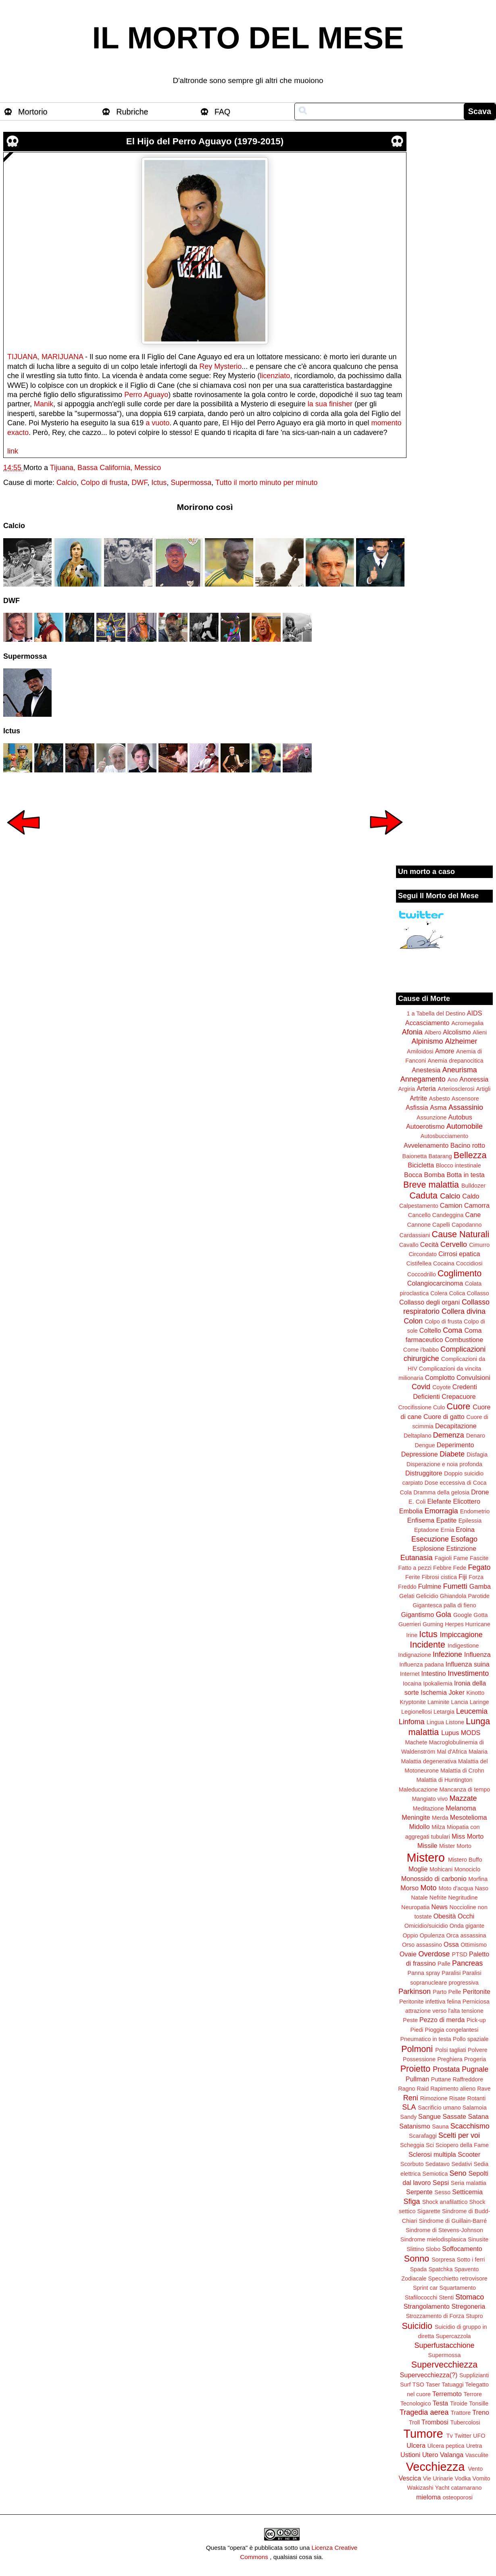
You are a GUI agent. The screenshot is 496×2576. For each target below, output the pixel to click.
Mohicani (441, 1869)
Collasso (478, 1293)
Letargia (443, 1711)
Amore (444, 1051)
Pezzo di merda (442, 2019)
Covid (421, 1387)
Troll (414, 2422)
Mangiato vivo (430, 1799)
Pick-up (476, 2020)
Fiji (462, 1576)
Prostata (446, 2069)
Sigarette (428, 2211)
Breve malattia (431, 1185)
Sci (430, 2145)
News (439, 1906)
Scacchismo (470, 2126)
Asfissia (417, 1107)
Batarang (440, 1156)
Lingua (435, 1722)
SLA (409, 2107)
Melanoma (461, 1808)
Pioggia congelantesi (452, 2030)
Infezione (447, 1654)
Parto (439, 1992)
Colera (438, 1293)
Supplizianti (474, 2375)
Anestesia (426, 1070)
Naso (481, 1888)
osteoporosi (458, 2497)
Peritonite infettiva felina (430, 2001)
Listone (455, 1722)
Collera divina (464, 1311)
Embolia (411, 1511)
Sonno (416, 2258)
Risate (457, 2098)
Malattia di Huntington (444, 1780)
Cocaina (443, 1263)
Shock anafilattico (445, 2202)
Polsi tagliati (450, 2050)
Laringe (479, 1702)
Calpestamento (418, 1206)
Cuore (459, 1406)
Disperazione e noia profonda (444, 1464)
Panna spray (423, 1973)
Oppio (410, 1935)
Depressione (419, 1454)
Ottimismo (474, 1944)
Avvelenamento (426, 1145)
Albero (433, 1032)
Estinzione (461, 1548)
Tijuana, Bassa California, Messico (105, 468)
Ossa (451, 1944)
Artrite (418, 1098)
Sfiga (412, 2201)
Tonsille (478, 2403)
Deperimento (455, 1444)
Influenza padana (421, 1664)
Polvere (478, 2050)
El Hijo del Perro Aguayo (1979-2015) (205, 141)
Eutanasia (416, 1558)
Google (462, 1615)
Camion (451, 1205)
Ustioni (410, 2454)
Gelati (407, 1596)
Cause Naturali (461, 1234)
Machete (416, 1742)
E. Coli (416, 1501)
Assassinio (465, 1107)
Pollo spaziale (471, 2039)
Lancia (459, 1702)
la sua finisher (330, 404)
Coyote (441, 1387)
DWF (139, 483)
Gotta (480, 1615)
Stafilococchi (421, 2297)
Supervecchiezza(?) (428, 2374)
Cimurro (479, 1245)
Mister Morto (455, 1846)
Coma (452, 1330)
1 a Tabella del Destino (435, 1013)
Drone (480, 1492)
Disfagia (477, 1454)
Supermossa (191, 483)
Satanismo (414, 2126)
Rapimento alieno (452, 2088)
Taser (433, 2384)
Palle (444, 1963)
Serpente (419, 2191)
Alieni (480, 1032)
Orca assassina (466, 1935)
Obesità (444, 1916)
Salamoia (475, 2107)
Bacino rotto (467, 1145)
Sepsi (441, 2182)
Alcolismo (457, 1032)
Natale (419, 1897)
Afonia (412, 1032)
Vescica (409, 2478)
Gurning (433, 1624)
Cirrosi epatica (459, 1253)
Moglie (418, 1869)
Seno (458, 2173)
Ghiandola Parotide (465, 1596)
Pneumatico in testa (425, 2039)
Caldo (470, 1196)
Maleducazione (418, 1789)
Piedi (417, 2030)
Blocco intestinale (458, 1165)
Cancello (419, 1215)
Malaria (478, 1751)
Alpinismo (427, 1041)
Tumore (423, 2433)
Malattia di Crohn (462, 1770)
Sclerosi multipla (432, 2154)
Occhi (466, 1916)
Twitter (462, 2435)
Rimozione (434, 2098)
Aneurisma (459, 1070)
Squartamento (458, 2288)
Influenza (477, 1654)
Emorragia (441, 1511)
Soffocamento (462, 2248)
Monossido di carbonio (434, 1878)
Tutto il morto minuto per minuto (266, 483)
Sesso (442, 2192)
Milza (438, 1827)
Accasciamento (427, 1022)
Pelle (454, 1992)
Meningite (416, 1817)
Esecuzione (430, 1539)
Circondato (422, 1254)
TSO (418, 2384)
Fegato (479, 1567)
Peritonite (476, 1991)
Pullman (417, 2079)
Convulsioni (473, 1377)
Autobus (460, 1117)
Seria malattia (468, 2183)
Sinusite (478, 2239)
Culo (439, 1407)
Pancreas (467, 1963)
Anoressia (473, 1079)
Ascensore (465, 1098)
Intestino (433, 1673)
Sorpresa (443, 2259)
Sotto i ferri (471, 2259)
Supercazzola (453, 2336)
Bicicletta (421, 1165)
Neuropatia (415, 1907)
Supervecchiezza (444, 2365)
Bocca (413, 1174)
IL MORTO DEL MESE (248, 38)
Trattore (460, 2413)
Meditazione (428, 1808)
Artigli (483, 1089)
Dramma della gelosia (441, 1492)
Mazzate (463, 1798)
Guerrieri (409, 1624)
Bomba (434, 1174)
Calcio (66, 483)
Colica (457, 1293)
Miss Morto (467, 1836)
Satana (478, 2116)
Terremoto (447, 2393)
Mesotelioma (468, 1817)
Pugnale (475, 2069)
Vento (475, 2469)
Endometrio (475, 1511)
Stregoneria (469, 2306)
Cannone (419, 1224)
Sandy (408, 2117)
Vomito (481, 2478)
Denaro (475, 1435)
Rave (484, 2088)
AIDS (474, 1013)
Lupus (450, 1732)
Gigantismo (417, 1614)
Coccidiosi (469, 1263)
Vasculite (476, 2455)
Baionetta (414, 1156)
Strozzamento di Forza (435, 2316)
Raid (423, 2088)
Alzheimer (461, 1041)
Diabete (452, 1454)
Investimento (468, 1673)
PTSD (459, 1954)
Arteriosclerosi (456, 1089)
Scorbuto (412, 2164)
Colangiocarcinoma (435, 1283)
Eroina (465, 1529)
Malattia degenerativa (428, 1761)
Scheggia (412, 2145)
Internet (410, 1674)
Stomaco (469, 2297)
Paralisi (451, 1973)
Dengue (425, 1445)
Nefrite (437, 1897)
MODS (471, 1732)
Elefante (439, 1501)
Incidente (427, 1645)
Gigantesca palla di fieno (444, 1605)
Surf (405, 2384)
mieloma (428, 2497)
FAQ (223, 111)
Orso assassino (422, 1944)
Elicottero (466, 1501)
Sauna (440, 2126)
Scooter (469, 2154)
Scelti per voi (459, 2135)
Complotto (440, 1377)
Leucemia (472, 1711)
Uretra (474, 2446)
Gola (443, 1615)
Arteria (426, 1088)
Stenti (446, 2297)
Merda (440, 1817)
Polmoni (417, 2049)
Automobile (464, 1126)
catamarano (466, 2487)
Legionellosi (416, 1711)
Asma (438, 1107)
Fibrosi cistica (439, 1577)
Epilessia (470, 1520)
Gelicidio (427, 1596)
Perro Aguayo (146, 395)
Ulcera (415, 2445)
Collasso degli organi (429, 1302)
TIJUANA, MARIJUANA (45, 357)
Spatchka (440, 2269)
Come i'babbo (421, 1349)
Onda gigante (467, 1926)
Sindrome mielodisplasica (433, 2239)
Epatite (446, 1520)
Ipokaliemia (437, 1683)
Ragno (406, 2088)
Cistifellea (418, 1263)
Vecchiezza (435, 2466)
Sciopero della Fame (462, 2145)
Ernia (447, 1530)
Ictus (159, 483)
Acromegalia (467, 1023)
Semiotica (435, 2173)
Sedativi (461, 2164)
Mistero (426, 1857)
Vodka (463, 2478)
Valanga (451, 2454)
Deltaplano (417, 1435)
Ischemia (434, 1692)
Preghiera (449, 2059)
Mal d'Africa (452, 1751)
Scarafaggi (423, 2136)
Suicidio (417, 2326)
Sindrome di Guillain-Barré (453, 2221)
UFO (479, 2435)
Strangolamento (427, 2306)
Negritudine (463, 1897)
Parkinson (414, 1991)
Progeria (475, 2059)
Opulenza (432, 1935)
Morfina (478, 1879)
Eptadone (426, 1530)
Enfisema (420, 1520)
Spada (418, 2269)
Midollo (419, 1826)
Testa (440, 2403)
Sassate (454, 2116)
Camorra (477, 1205)
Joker (456, 1692)
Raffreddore (467, 2079)
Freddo (407, 1586)
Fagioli (443, 1558)
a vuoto (157, 423)
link (12, 451)
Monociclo (467, 1869)
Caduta (424, 1195)
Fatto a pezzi (414, 1568)
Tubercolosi (465, 2422)
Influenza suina (468, 1664)
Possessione (419, 2059)
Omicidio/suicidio (426, 1926)
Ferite (412, 1577)
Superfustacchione (444, 2345)
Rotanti (476, 2098)
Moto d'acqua (455, 1888)
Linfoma (412, 1722)
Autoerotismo (425, 1126)
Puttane (441, 2079)
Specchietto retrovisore (458, 2278)
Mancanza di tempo (465, 1789)
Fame (460, 1558)
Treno (480, 2412)
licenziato (275, 376)
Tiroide (458, 2403)
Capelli (441, 1224)
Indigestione (463, 1645)
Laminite (438, 1702)
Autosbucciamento (444, 1136)
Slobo (432, 2249)
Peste (410, 2020)
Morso (409, 1887)
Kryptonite (413, 1702)
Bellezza (470, 1155)
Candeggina (448, 1215)
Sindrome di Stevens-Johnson (444, 2230)
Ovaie (408, 1954)
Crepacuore (459, 1396)
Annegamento (423, 1079)
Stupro (474, 2316)
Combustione (464, 1339)
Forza (476, 1577)
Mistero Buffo (465, 1859)
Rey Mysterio (220, 366)
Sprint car (425, 2288)
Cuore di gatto (444, 1416)
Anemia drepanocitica (455, 1060)
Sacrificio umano (439, 2107)
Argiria (406, 1089)
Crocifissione (414, 1407)
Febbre (442, 1568)
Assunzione (431, 1117)
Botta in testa (465, 1174)
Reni (410, 2098)
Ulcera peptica (446, 2446)
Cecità (429, 1244)
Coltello (430, 1330)
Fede (460, 1568)
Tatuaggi (452, 2384)
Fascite (479, 1558)
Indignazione (414, 1655)
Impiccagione (461, 1635)
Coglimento (459, 1273)
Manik (43, 404)
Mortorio (33, 111)
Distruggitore (423, 1473)
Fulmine (430, 1586)
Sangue (429, 2116)
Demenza (448, 1435)
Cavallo (409, 1245)
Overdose (434, 1954)
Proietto (415, 2069)
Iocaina (412, 1683)
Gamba (480, 1586)
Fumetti (455, 1586)
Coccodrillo (421, 1274)
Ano (453, 1079)
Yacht (442, 2487)
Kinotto (476, 1693)
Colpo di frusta (104, 483)
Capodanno (466, 1224)
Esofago (464, 1539)
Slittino (415, 2249)
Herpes (454, 1624)
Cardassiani (415, 1235)
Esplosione (428, 1548)
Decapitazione (456, 1425)
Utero (430, 2454)
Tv (449, 2435)
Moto (428, 1888)
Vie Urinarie (438, 2478)
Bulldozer (473, 1185)
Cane (473, 1214)
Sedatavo (437, 2164)
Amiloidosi (420, 1051)
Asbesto (439, 1098)
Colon (413, 1321)
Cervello (453, 1244)
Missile (427, 1845)
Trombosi (434, 2422)
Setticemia (467, 2191)
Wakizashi (420, 2487)
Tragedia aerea (424, 2412)
